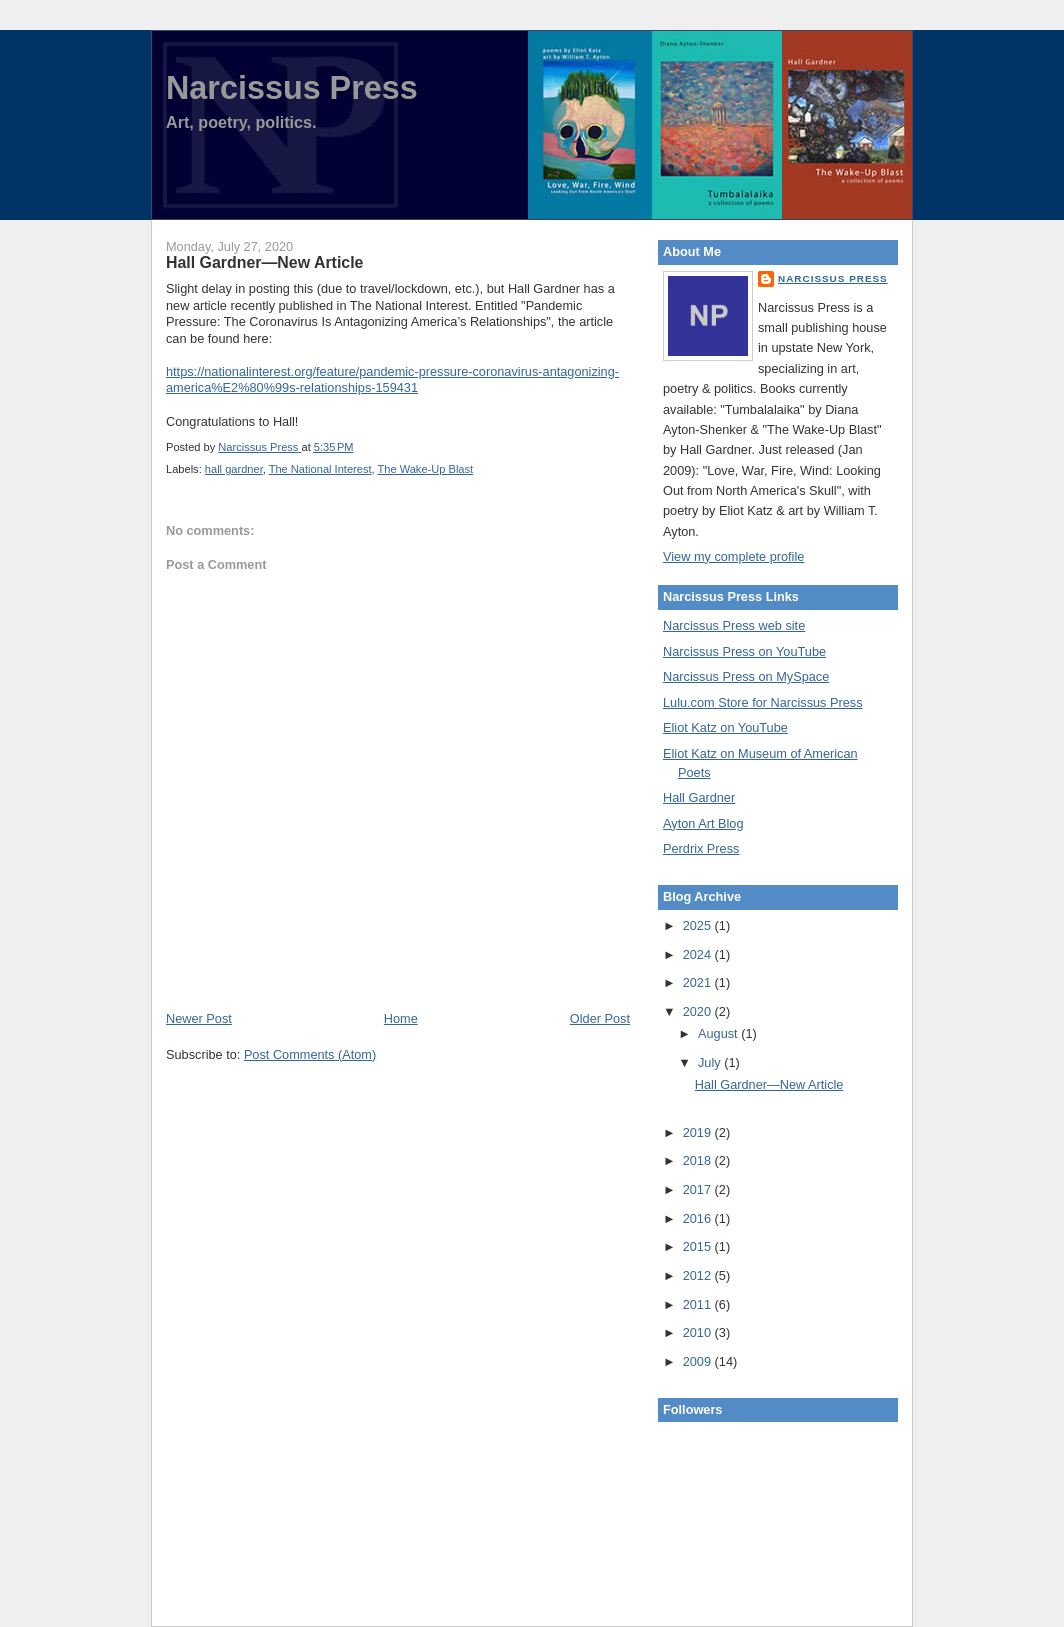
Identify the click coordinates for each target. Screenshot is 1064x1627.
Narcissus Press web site (734, 625)
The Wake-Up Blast (426, 469)
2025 (699, 925)
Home (401, 1018)
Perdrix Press (701, 848)
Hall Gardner (699, 797)
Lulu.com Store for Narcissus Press (763, 702)
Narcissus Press (292, 88)
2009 (699, 1361)
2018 (699, 1160)
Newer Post (199, 1018)
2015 (699, 1246)
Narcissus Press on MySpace (746, 676)
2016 (699, 1218)
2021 (699, 982)
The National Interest (320, 469)
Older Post (600, 1018)
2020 (699, 1011)
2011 (699, 1304)
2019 (699, 1132)
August (719, 1033)
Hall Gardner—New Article (769, 1084)
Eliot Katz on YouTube (725, 727)
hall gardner (234, 469)
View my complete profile (733, 556)
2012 (699, 1275)
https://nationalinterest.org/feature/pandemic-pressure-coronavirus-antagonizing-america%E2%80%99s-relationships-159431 (392, 380)
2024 (699, 954)
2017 (699, 1189)
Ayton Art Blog (703, 823)
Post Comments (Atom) (310, 1054)
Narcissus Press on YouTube (744, 651)
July (711, 1062)
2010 (699, 1332)
